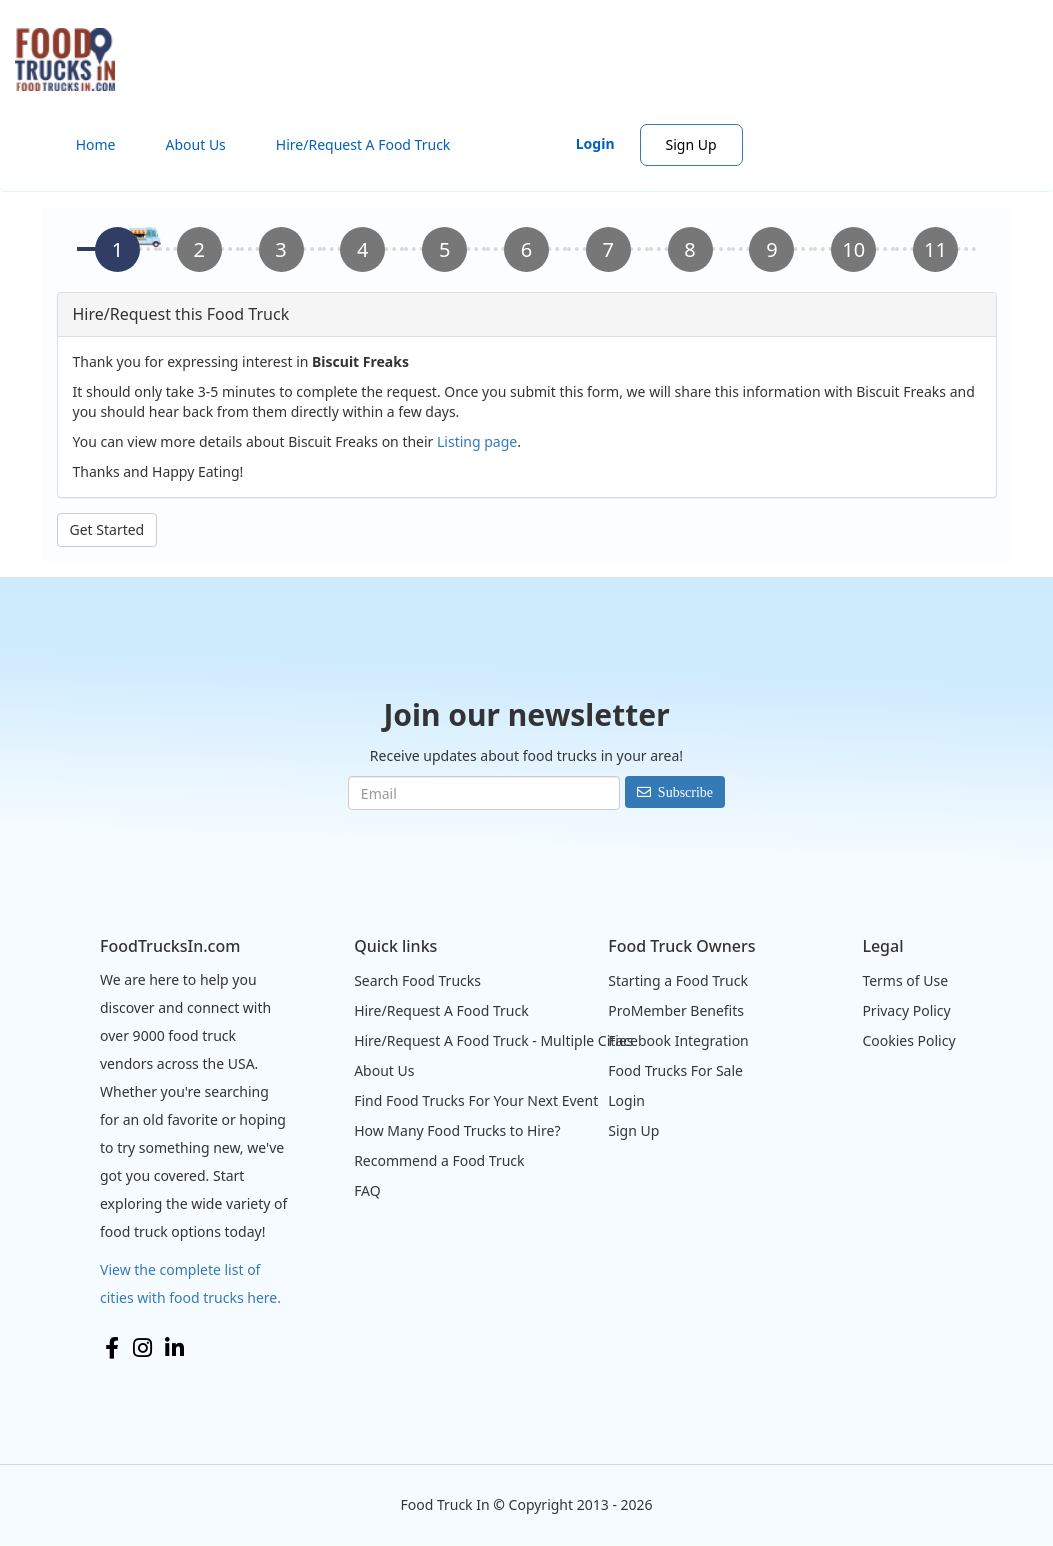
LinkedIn (174, 1348)
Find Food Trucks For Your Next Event (476, 1100)
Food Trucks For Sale (675, 1070)
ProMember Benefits (676, 1010)
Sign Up (691, 144)
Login (595, 143)
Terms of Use (905, 980)
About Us (196, 144)
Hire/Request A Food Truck (363, 144)
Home (96, 144)
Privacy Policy (906, 1010)
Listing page (477, 441)
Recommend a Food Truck (439, 1160)
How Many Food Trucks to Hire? (457, 1130)
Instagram (142, 1348)
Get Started (107, 529)
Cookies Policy (908, 1040)
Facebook (112, 1348)
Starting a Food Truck (678, 980)
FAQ (367, 1190)
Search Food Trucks (417, 980)
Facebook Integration (678, 1040)
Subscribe (685, 792)
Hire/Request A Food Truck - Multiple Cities (493, 1040)
